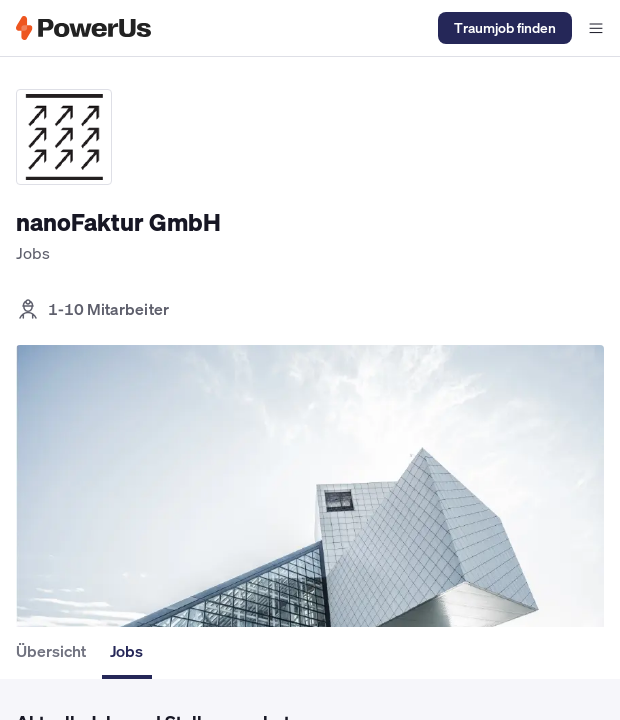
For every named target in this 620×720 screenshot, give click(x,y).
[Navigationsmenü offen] (596, 28)
